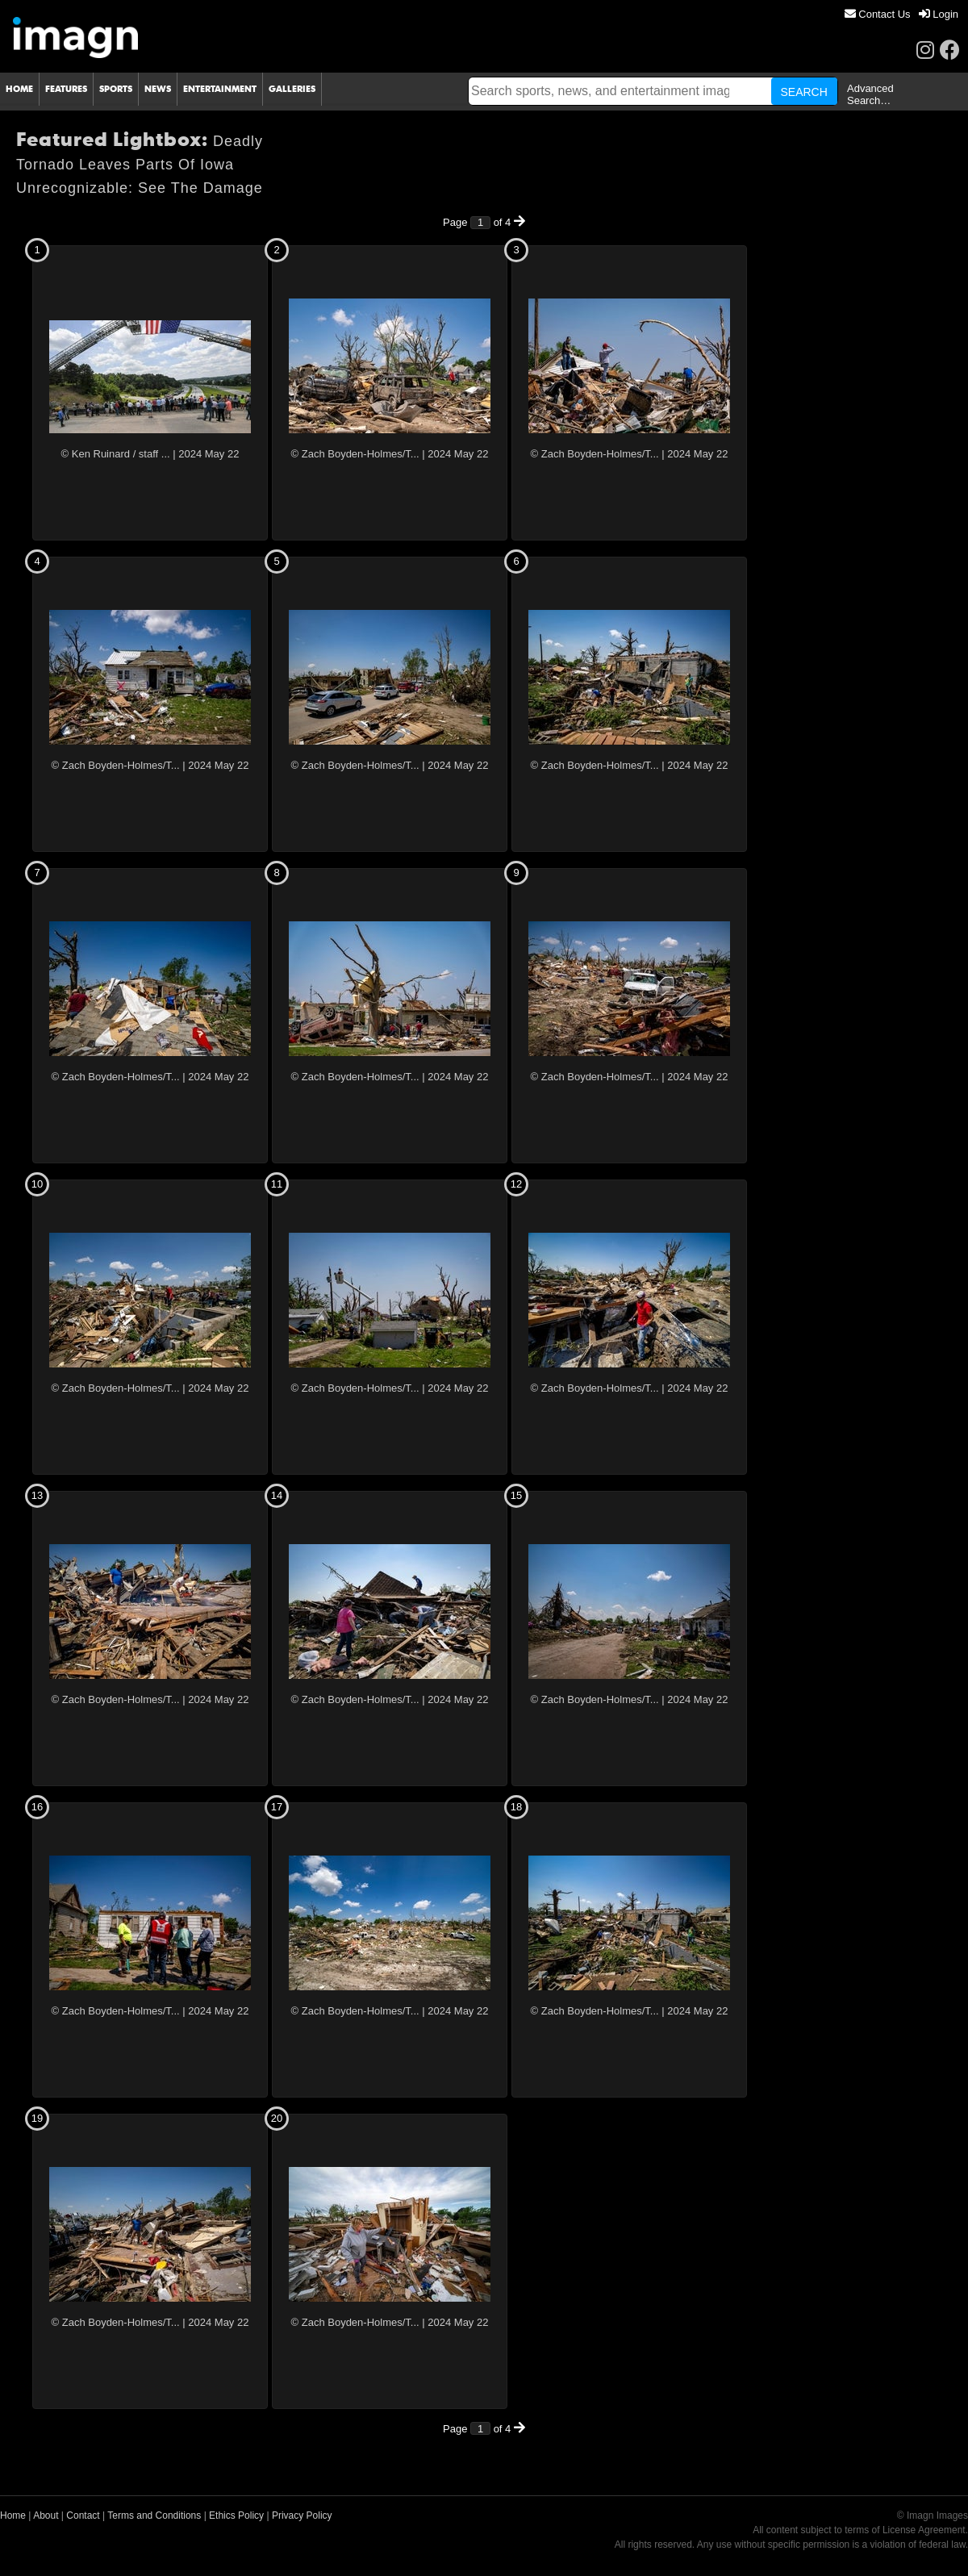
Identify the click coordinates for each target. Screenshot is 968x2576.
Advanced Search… (870, 94)
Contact (82, 2515)
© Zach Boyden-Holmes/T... (355, 454)
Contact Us (878, 14)
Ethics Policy (236, 2515)
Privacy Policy (302, 2515)
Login (938, 14)
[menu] (901, 14)
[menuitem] (878, 14)
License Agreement (924, 2530)
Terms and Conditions (154, 2515)
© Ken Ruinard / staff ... (115, 454)
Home (13, 2515)
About (45, 2515)
